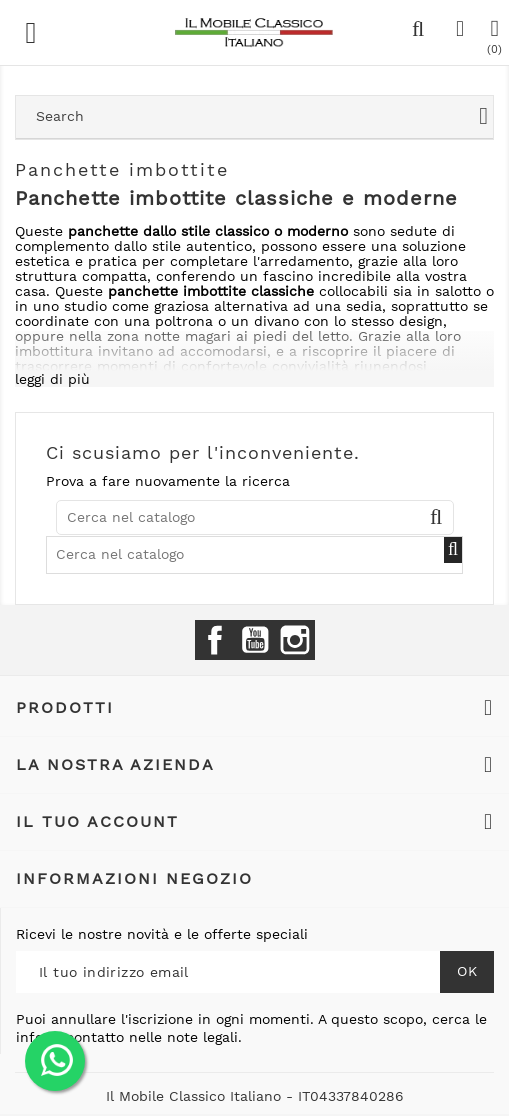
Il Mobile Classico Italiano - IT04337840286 (255, 1096)
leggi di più (52, 379)
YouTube (255, 640)
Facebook (215, 640)
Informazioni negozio (134, 878)
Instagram (295, 640)
